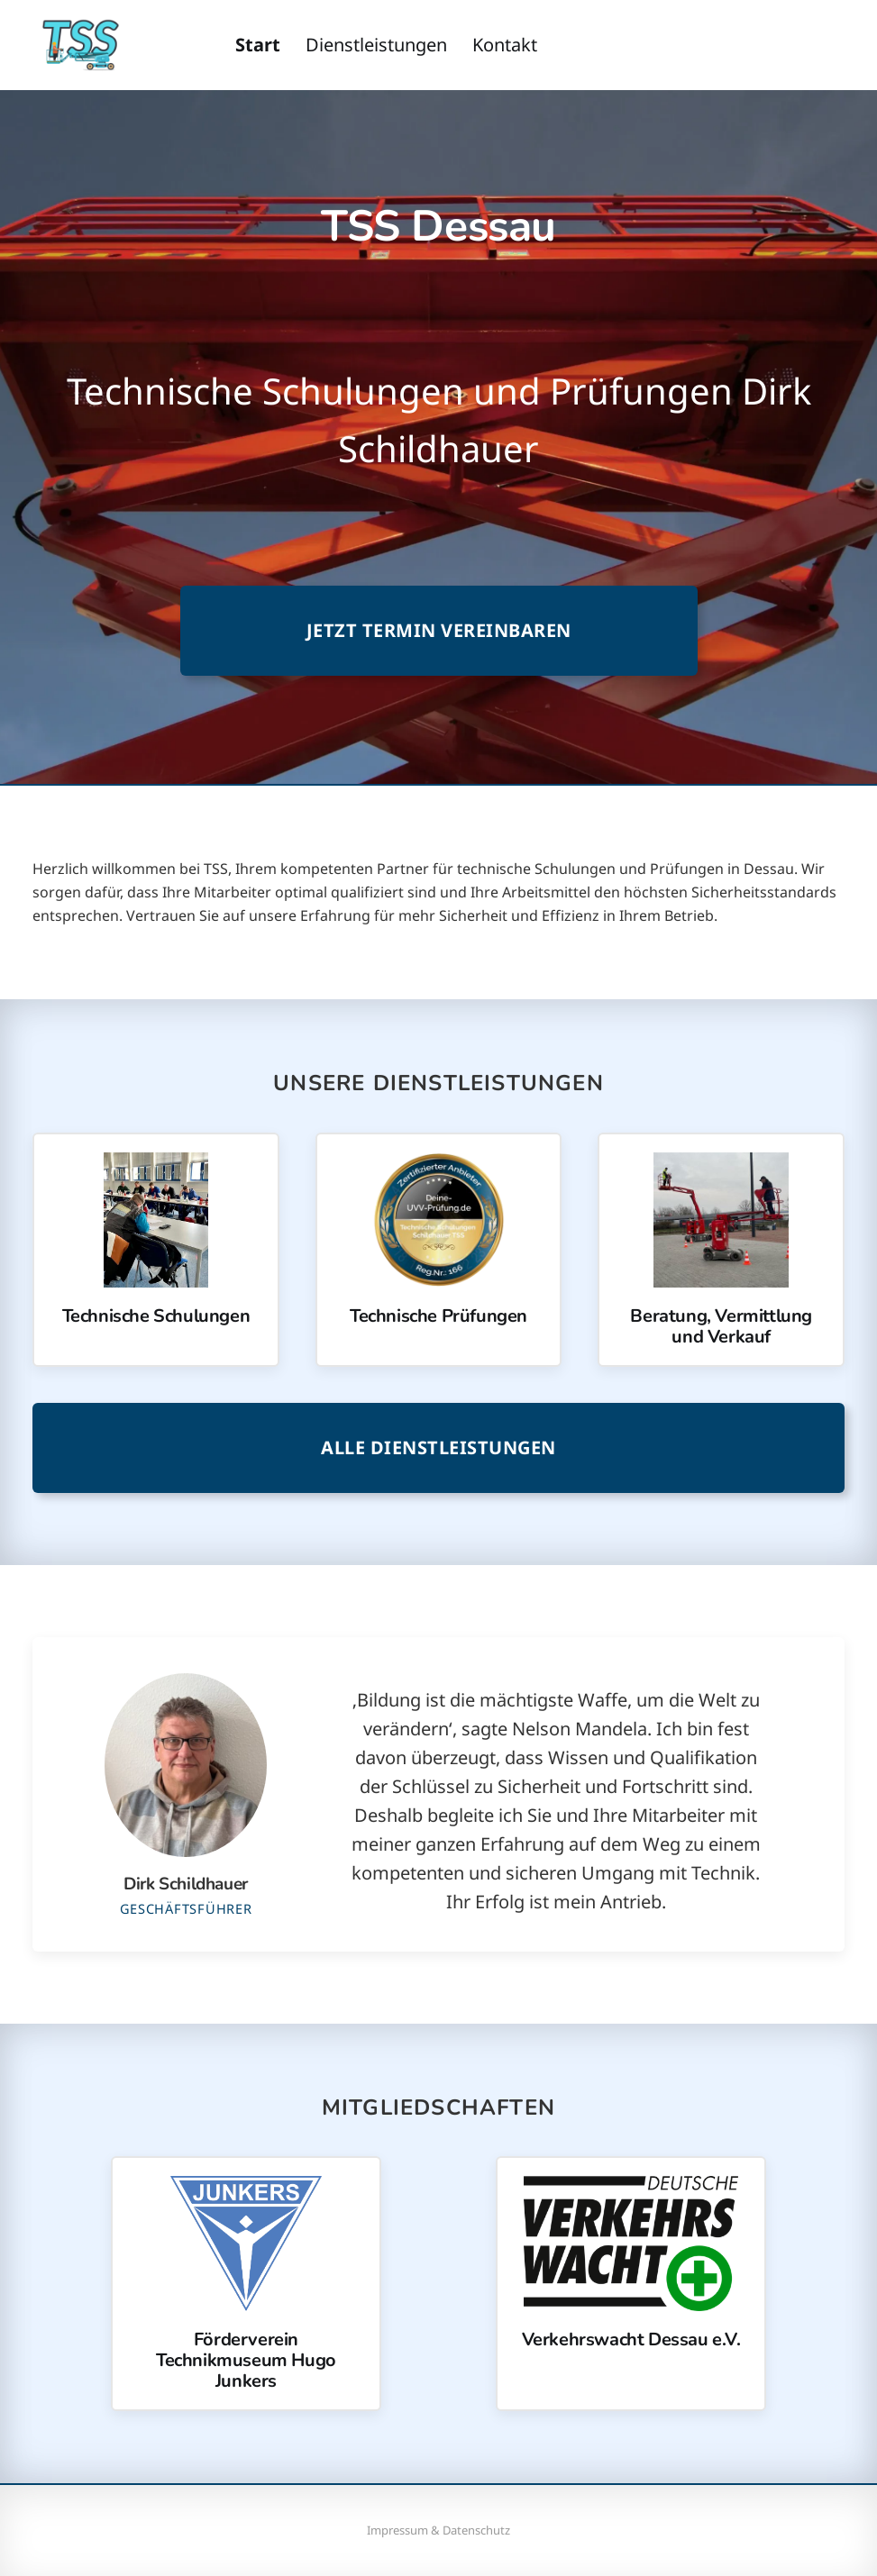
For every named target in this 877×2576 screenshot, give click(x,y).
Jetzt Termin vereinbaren (438, 630)
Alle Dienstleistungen (438, 1447)
